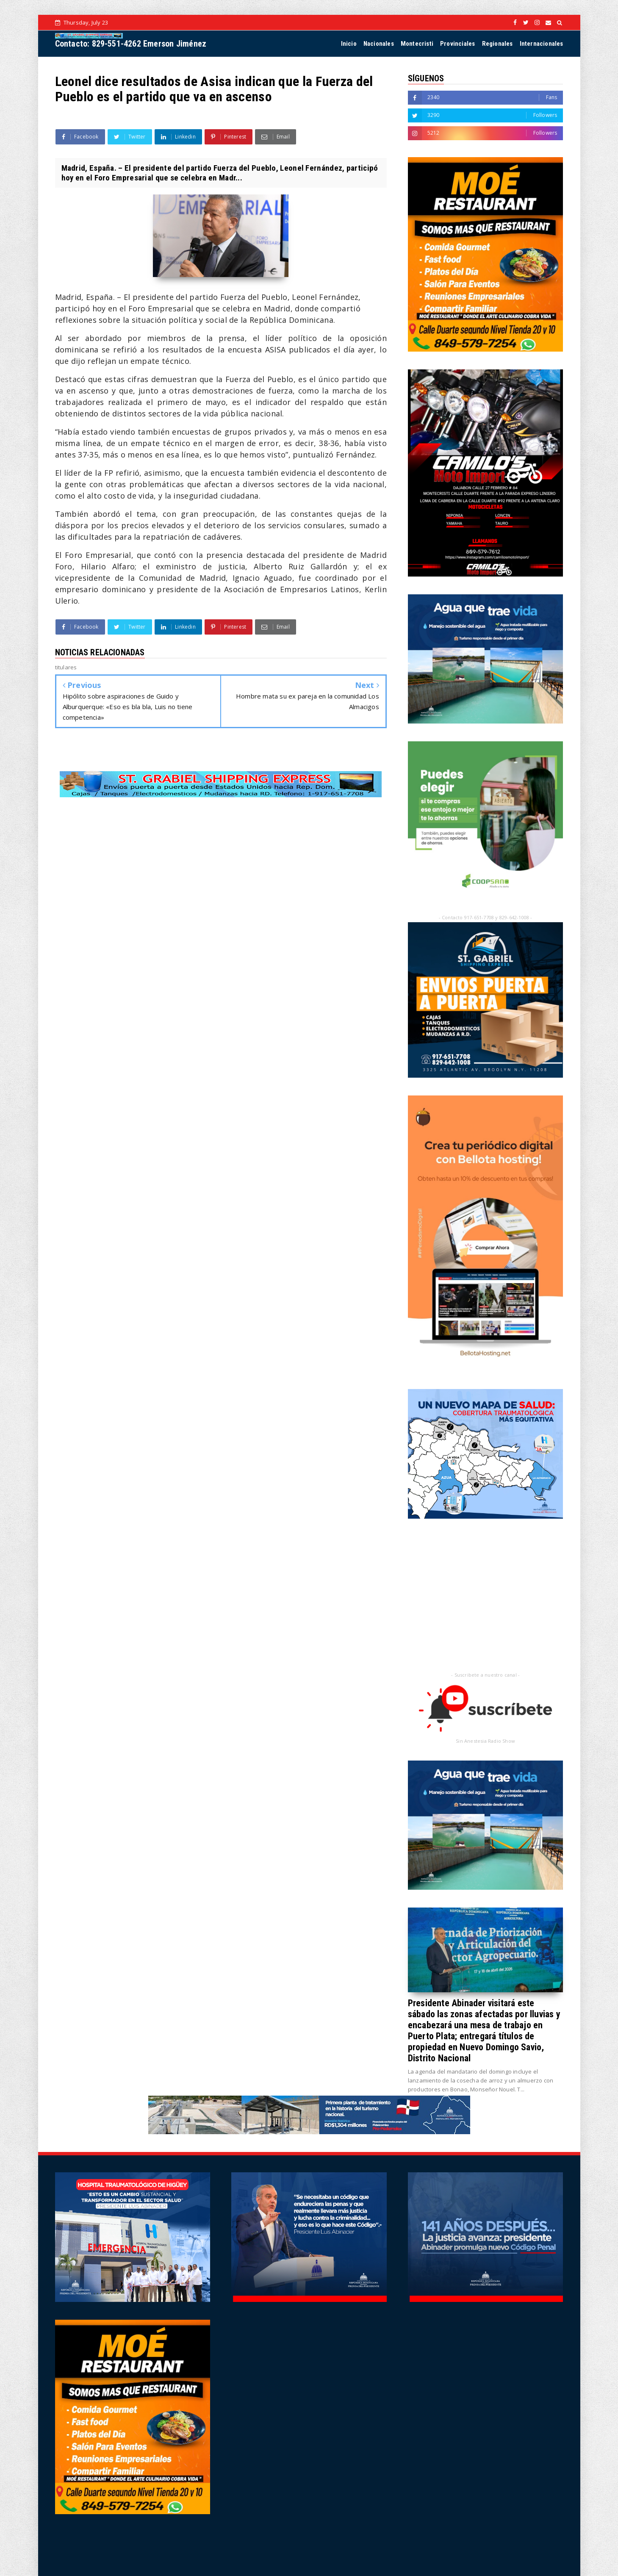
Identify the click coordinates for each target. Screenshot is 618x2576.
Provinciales (457, 43)
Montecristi (417, 43)
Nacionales (378, 43)
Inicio (349, 43)
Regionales (497, 43)
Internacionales (541, 43)
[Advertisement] (221, 874)
